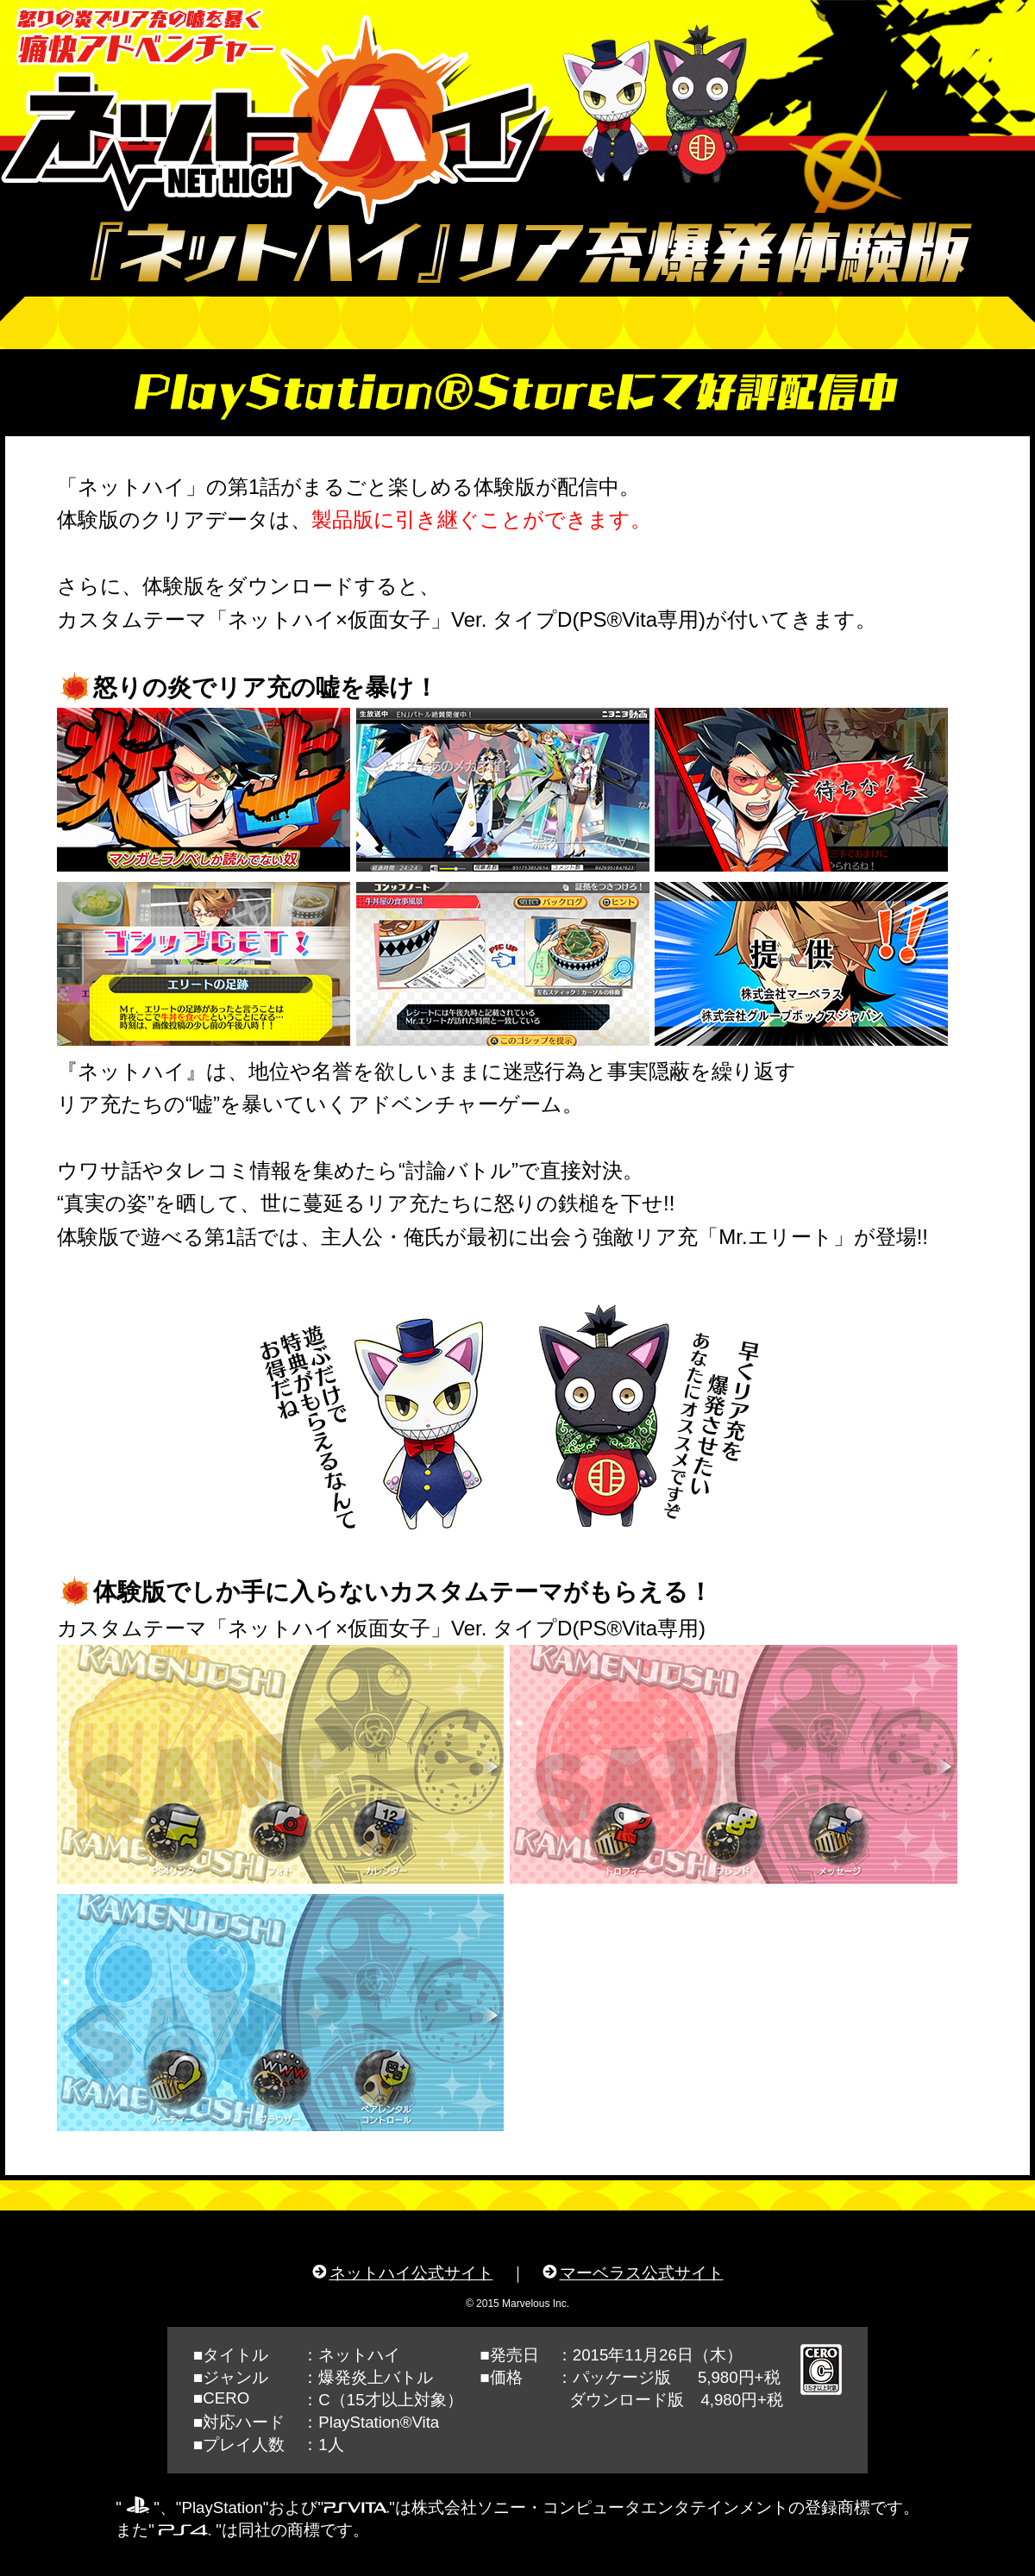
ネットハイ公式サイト (411, 2273)
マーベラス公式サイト (642, 2273)
